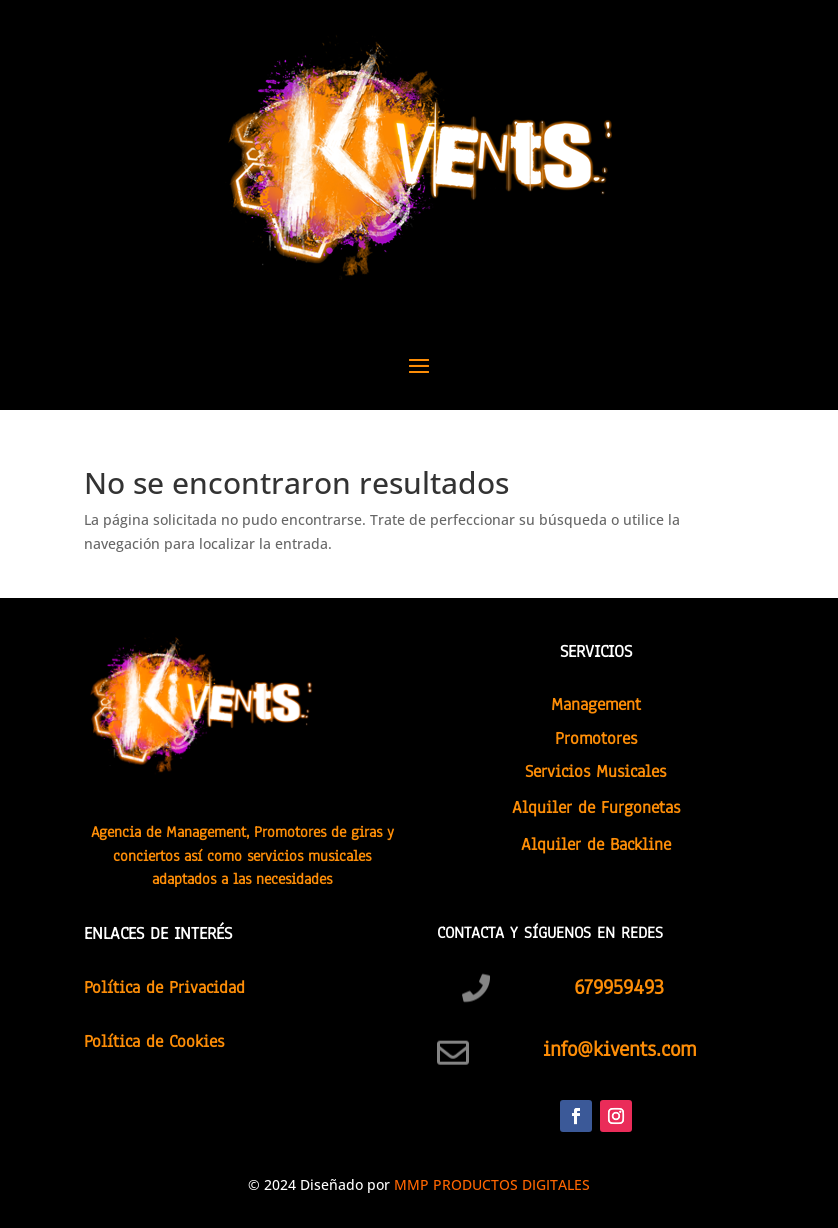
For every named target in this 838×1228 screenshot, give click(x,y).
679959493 (619, 987)
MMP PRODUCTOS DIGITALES (492, 1184)
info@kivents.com (619, 1049)
